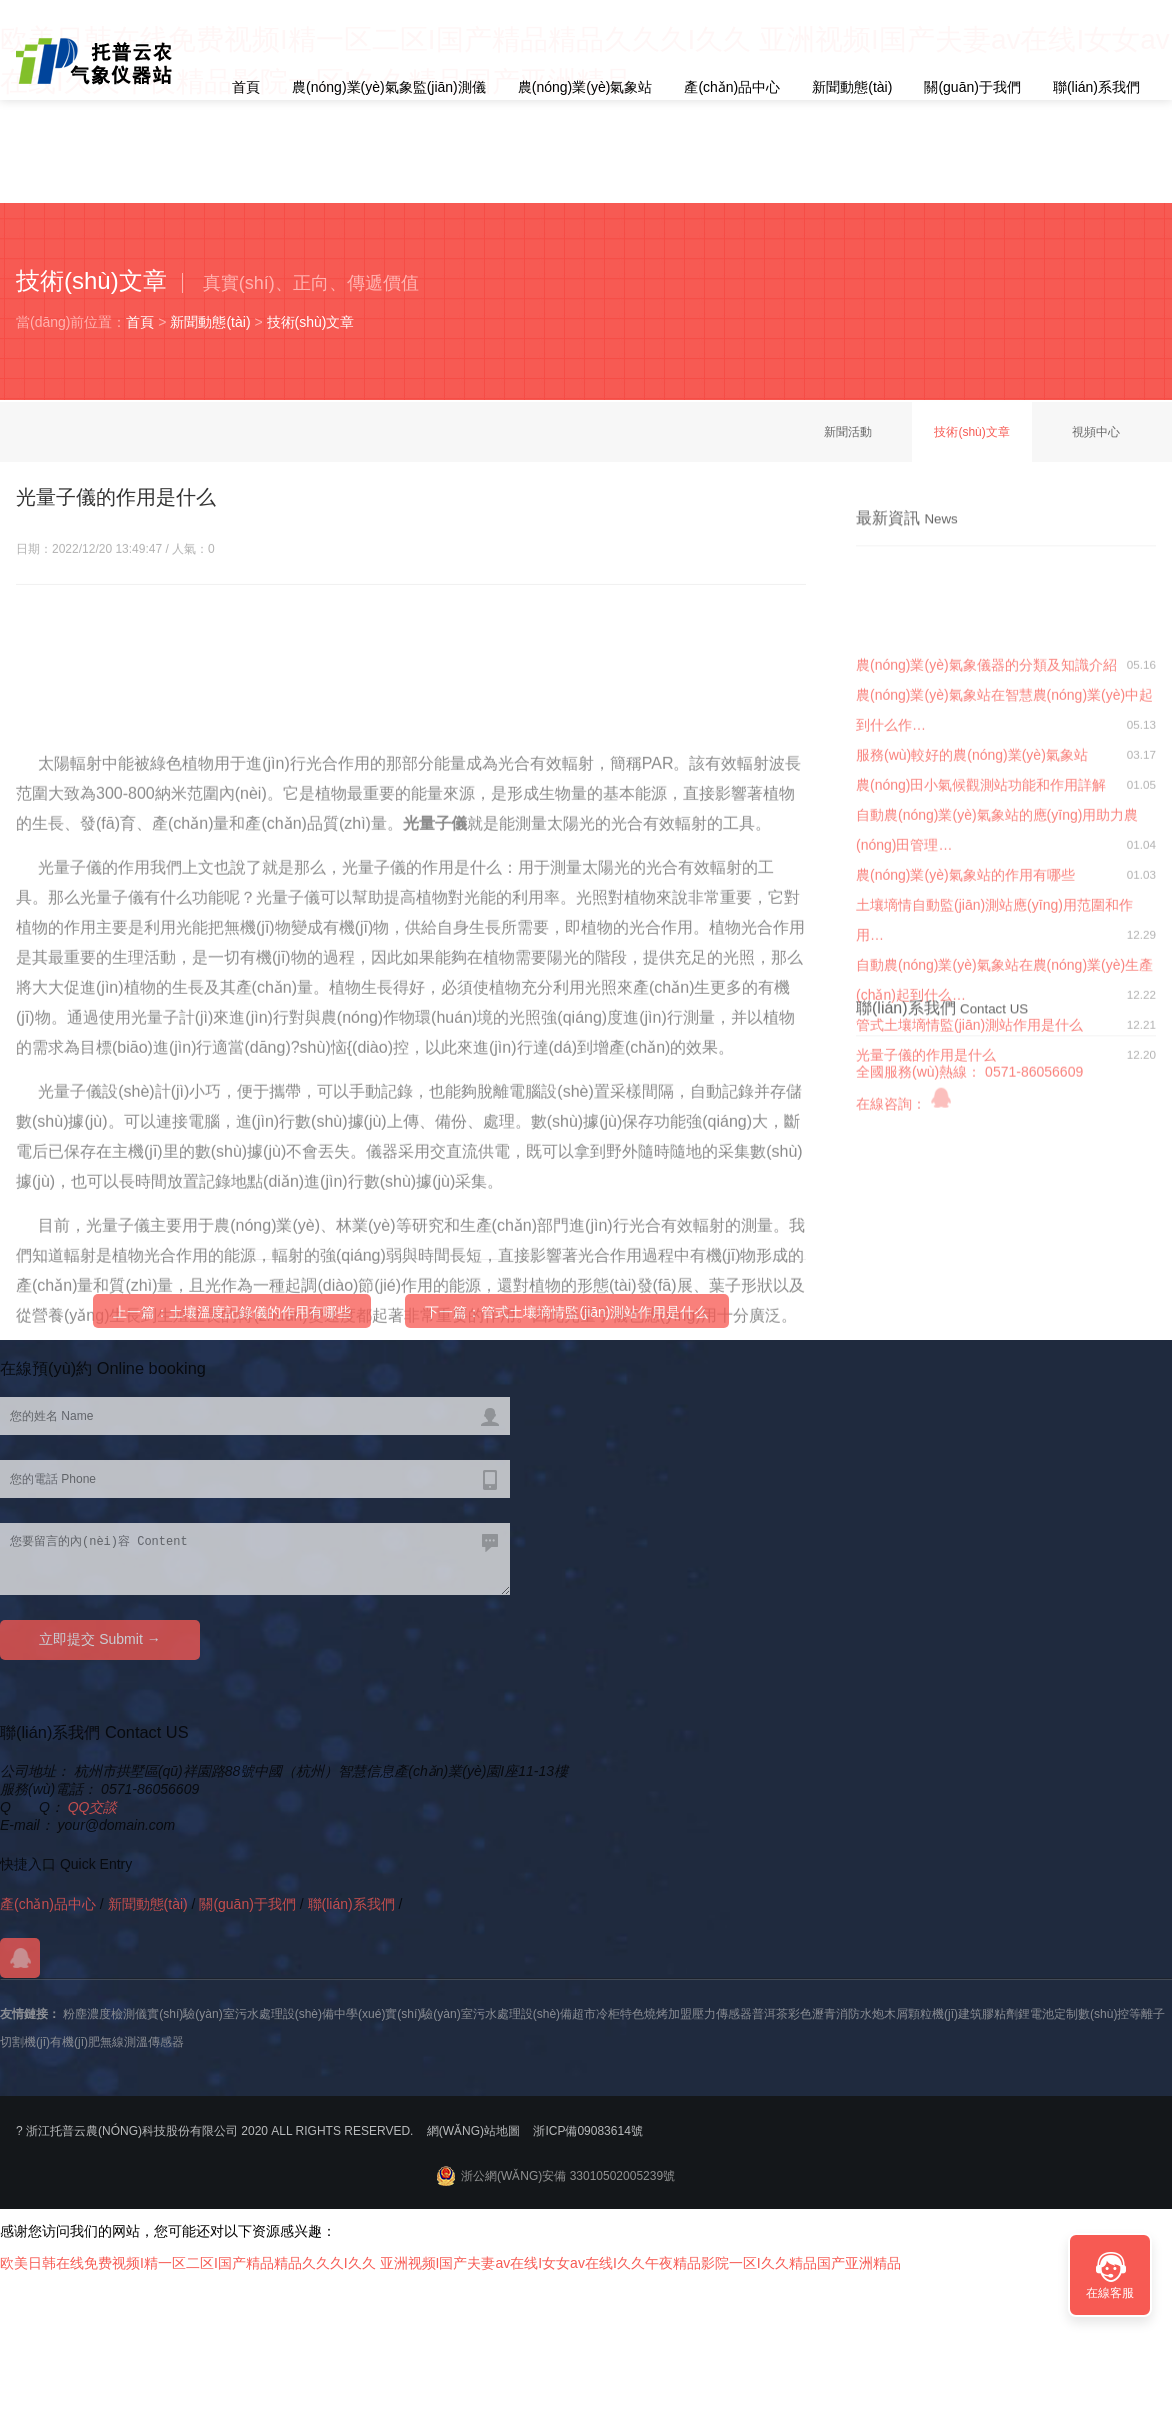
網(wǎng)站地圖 (473, 2131)
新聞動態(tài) (852, 87)
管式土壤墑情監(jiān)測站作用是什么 (969, 1191)
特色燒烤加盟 (656, 2014)
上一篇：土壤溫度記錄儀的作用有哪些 (232, 1324)
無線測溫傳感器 (142, 2042)
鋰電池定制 (1048, 2014)
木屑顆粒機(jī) (921, 2014)
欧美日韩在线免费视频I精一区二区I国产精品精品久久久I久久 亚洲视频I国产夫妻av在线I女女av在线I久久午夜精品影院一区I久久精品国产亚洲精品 (450, 2263)
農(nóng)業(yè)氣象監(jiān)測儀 (389, 87)
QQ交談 (93, 1807)
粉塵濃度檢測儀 (105, 2014)
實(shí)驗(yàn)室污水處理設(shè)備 (240, 2014)
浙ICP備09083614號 (587, 2131)
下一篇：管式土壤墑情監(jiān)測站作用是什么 (566, 1324)
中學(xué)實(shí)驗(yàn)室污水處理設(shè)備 (453, 2014)
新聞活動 (848, 432)
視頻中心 (1096, 432)
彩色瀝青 (812, 2014)
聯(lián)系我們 (1096, 87)
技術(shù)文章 (311, 322)
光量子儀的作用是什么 (926, 1221)
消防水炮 (860, 2014)
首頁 (246, 87)
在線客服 (1110, 2293)
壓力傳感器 (722, 2014)
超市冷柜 (596, 2014)
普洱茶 (770, 2014)
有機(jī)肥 (75, 2042)
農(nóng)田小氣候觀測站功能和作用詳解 (981, 951)
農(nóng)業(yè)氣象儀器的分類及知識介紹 (986, 831)
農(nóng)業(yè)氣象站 (585, 87)
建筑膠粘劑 (988, 2014)
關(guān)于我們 (972, 87)
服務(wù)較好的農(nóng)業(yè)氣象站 (972, 921)
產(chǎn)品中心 (732, 87)
